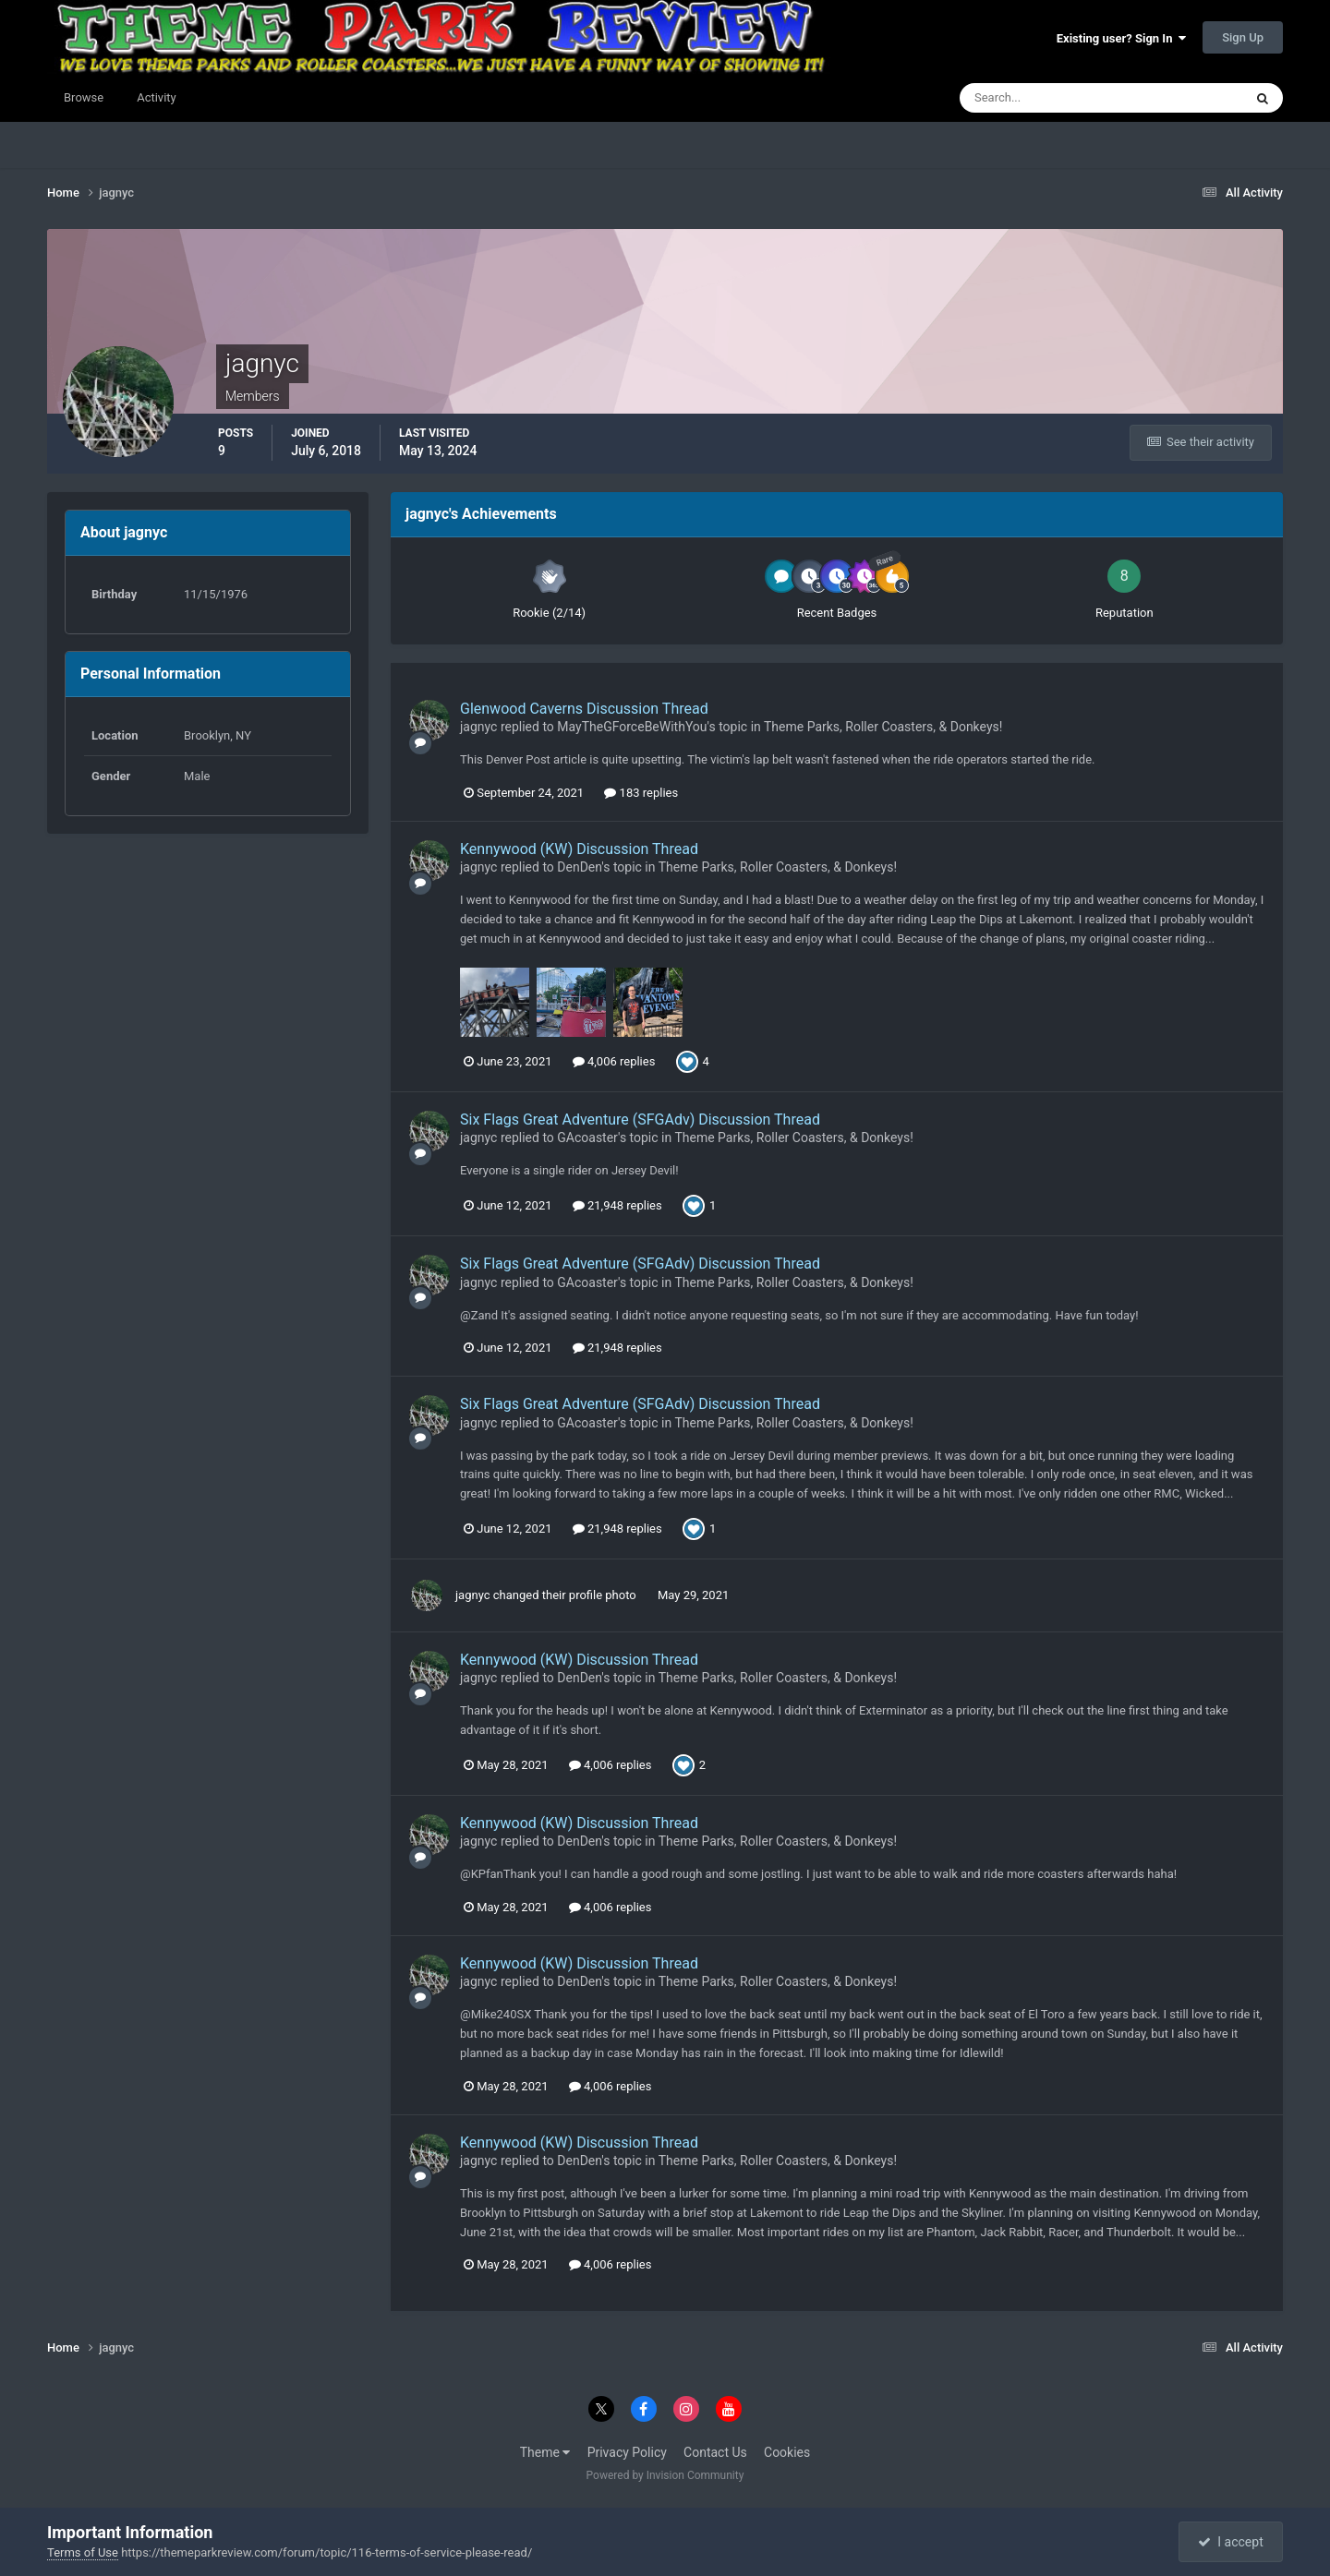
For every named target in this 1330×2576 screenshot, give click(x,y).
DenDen (579, 867)
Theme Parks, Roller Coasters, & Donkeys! (883, 726)
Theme (545, 2452)
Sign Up (1243, 37)
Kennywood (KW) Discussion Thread (579, 849)
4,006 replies (614, 1061)
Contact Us (715, 2452)
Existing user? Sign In (1121, 38)
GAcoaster (587, 1137)
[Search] (1045, 98)
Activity (156, 97)
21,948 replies (617, 1205)
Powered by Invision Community (665, 2475)
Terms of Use (82, 2552)
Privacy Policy (627, 2452)
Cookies (787, 2452)
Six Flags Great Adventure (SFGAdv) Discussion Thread (640, 1119)
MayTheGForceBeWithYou (632, 726)
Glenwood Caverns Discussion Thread (584, 708)
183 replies (641, 793)
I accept (1230, 2541)
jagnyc (478, 726)
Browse (83, 97)
